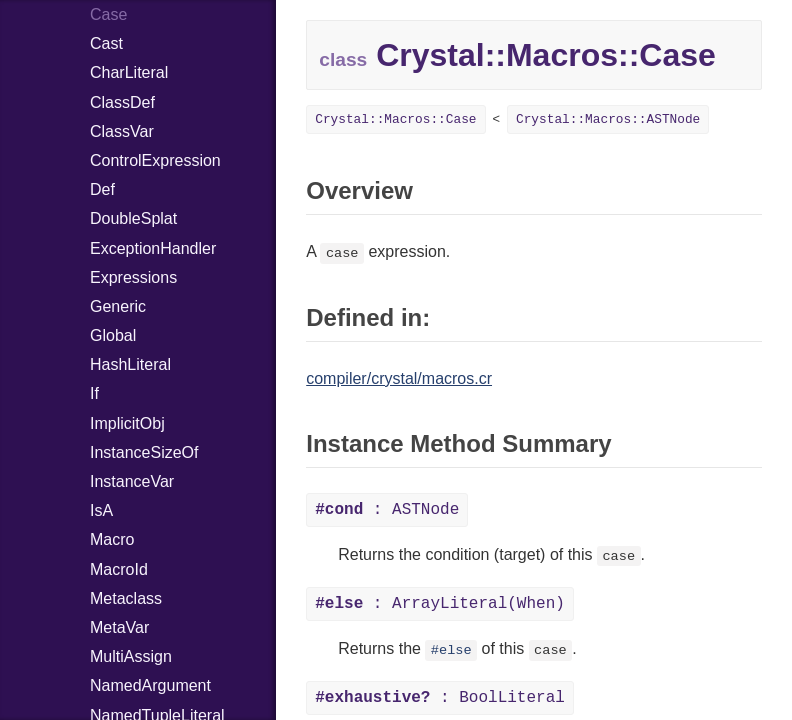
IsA (101, 510)
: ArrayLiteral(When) (440, 604)
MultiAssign (131, 656)
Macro (112, 539)
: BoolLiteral (440, 698)
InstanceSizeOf (144, 452)
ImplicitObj (127, 423)
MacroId (119, 569)
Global (113, 335)
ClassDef (122, 102)
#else (451, 650)
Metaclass (126, 598)
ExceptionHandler (153, 248)
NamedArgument (150, 685)
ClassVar (122, 131)
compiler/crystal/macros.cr (399, 378)
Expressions (133, 277)
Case (108, 14)
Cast (106, 43)
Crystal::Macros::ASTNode (608, 119)
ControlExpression (155, 160)
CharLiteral (129, 72)
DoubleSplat (133, 218)
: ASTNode (387, 510)
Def (102, 189)
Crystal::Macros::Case (395, 119)
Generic (118, 306)
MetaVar (119, 627)
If (94, 393)
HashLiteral (130, 364)
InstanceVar (132, 481)
